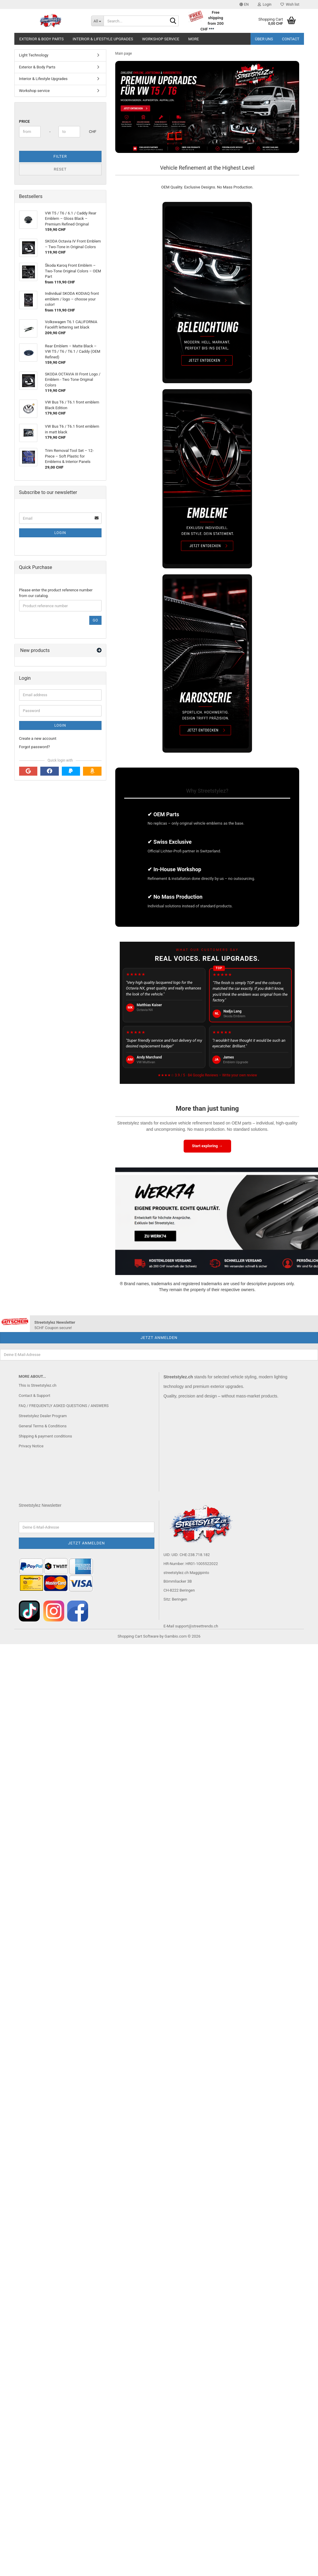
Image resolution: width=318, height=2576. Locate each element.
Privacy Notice (31, 1446)
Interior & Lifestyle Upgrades (103, 39)
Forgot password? (34, 747)
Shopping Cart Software (138, 1636)
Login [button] (265, 4)
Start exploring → (207, 1146)
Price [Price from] (24, 121)
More (193, 39)
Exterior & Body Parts (41, 39)
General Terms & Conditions (43, 1426)
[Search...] (97, 21)
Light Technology (33, 55)
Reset (60, 169)
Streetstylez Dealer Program (43, 1416)
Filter (60, 156)
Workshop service (160, 39)
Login (60, 533)
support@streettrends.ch (196, 1626)
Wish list (289, 4)
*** (211, 29)
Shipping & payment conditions (45, 1436)
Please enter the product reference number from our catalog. (56, 593)
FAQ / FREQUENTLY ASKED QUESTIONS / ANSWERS (64, 1405)
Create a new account (37, 738)
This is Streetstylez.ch (37, 1385)
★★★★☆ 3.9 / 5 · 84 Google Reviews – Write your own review (207, 1075)
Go (95, 620)
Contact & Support (34, 1395)
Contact (290, 39)
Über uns (264, 39)
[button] (244, 4)
